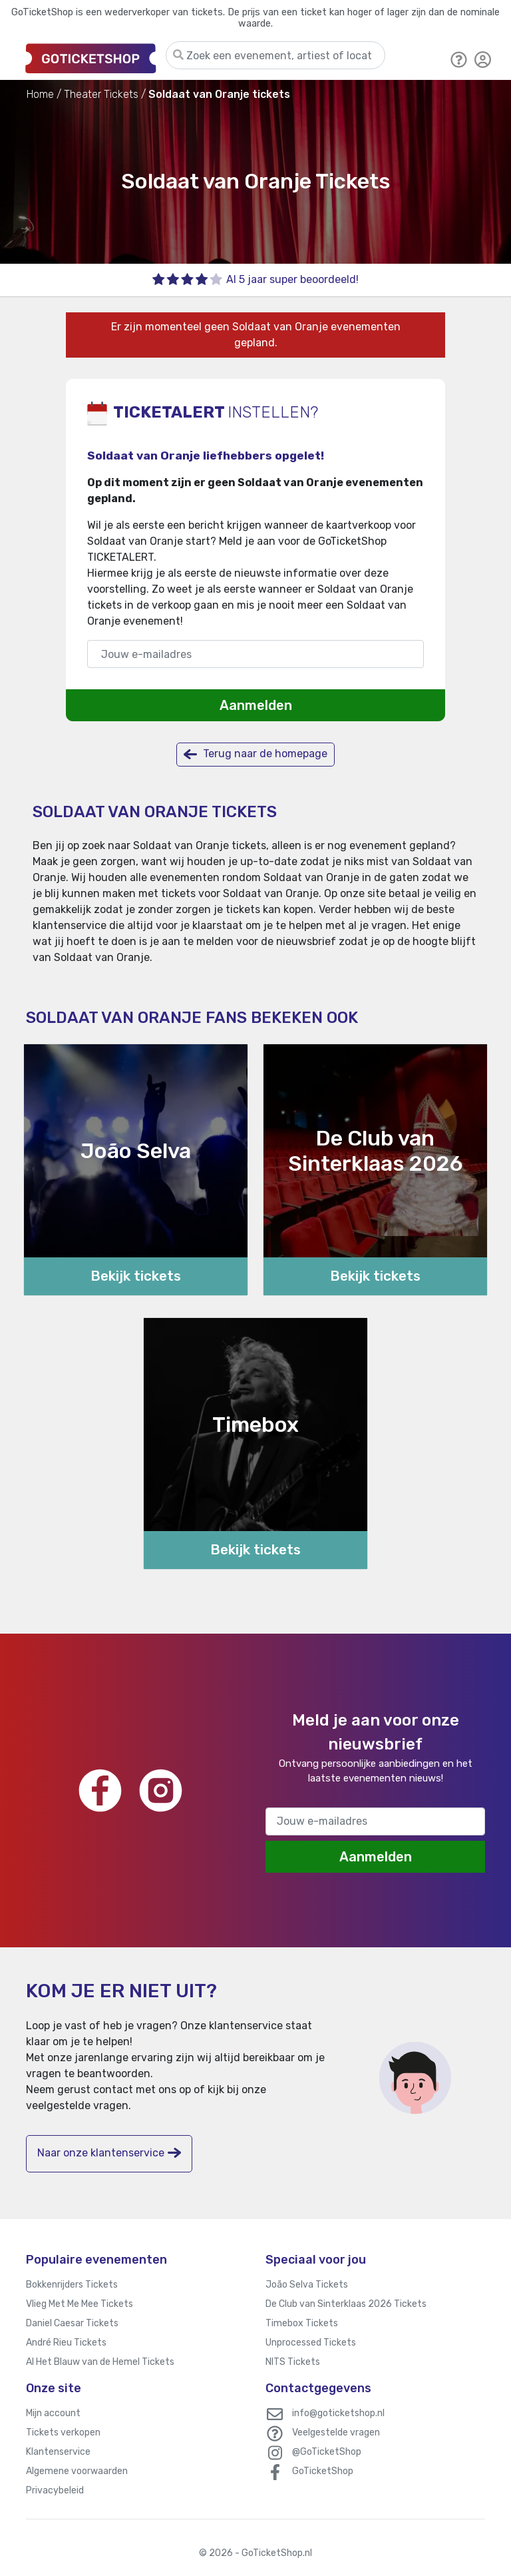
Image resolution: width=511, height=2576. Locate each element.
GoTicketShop (322, 2471)
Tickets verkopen (63, 2432)
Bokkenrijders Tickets (72, 2284)
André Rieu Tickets (66, 2342)
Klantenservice (58, 2451)
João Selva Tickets (306, 2284)
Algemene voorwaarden (77, 2471)
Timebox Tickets (301, 2323)
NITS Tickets (292, 2362)
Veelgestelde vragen (336, 2432)
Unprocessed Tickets (310, 2342)
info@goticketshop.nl (338, 2413)
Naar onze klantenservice (109, 2152)
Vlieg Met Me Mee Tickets (79, 2304)
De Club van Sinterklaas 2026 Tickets (345, 2304)
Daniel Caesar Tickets (72, 2323)
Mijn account (53, 2413)
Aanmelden (256, 705)
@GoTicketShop (326, 2451)
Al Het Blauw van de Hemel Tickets (100, 2362)
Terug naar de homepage (255, 754)
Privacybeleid (55, 2490)
